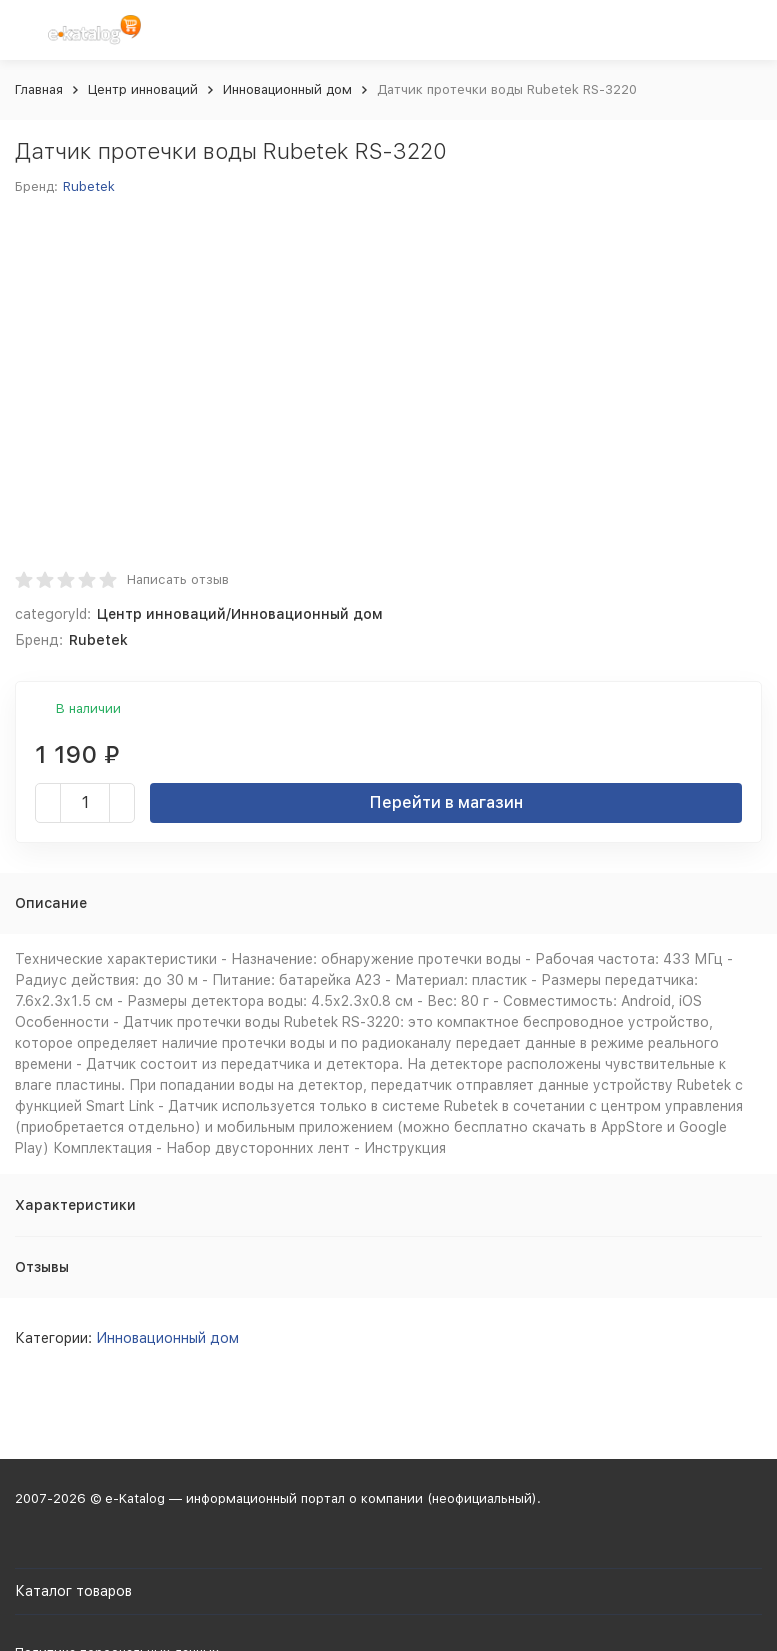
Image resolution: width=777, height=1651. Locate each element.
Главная (39, 89)
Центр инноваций (143, 89)
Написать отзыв (178, 579)
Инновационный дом (287, 89)
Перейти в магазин (446, 802)
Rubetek (89, 186)
